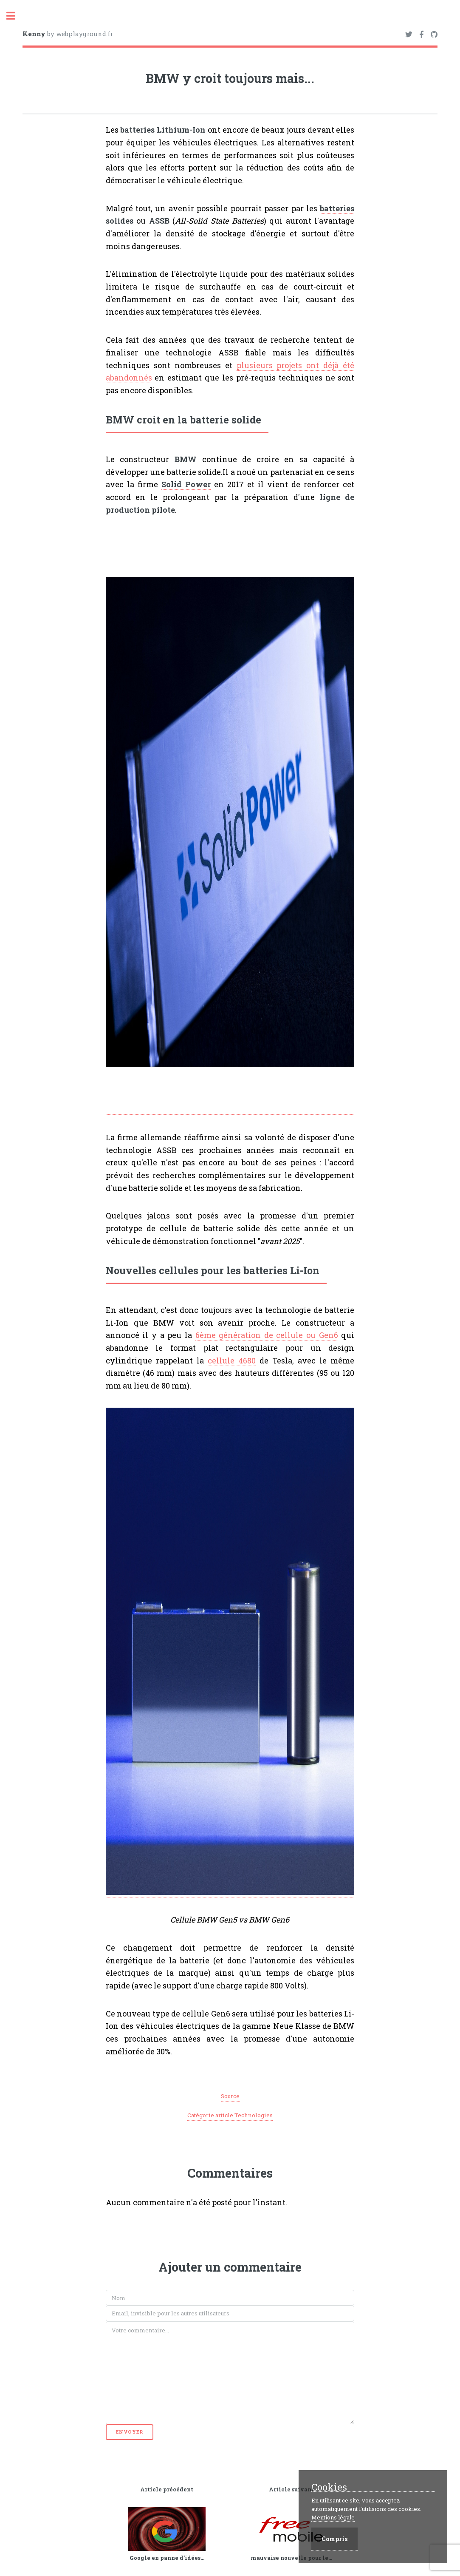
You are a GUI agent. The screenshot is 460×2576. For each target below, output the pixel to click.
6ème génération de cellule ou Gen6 (266, 1335)
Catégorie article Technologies (230, 2115)
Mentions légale (333, 2517)
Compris (334, 2539)
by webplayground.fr (68, 33)
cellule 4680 (232, 1360)
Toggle (15, 16)
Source (230, 2096)
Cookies (329, 2487)
